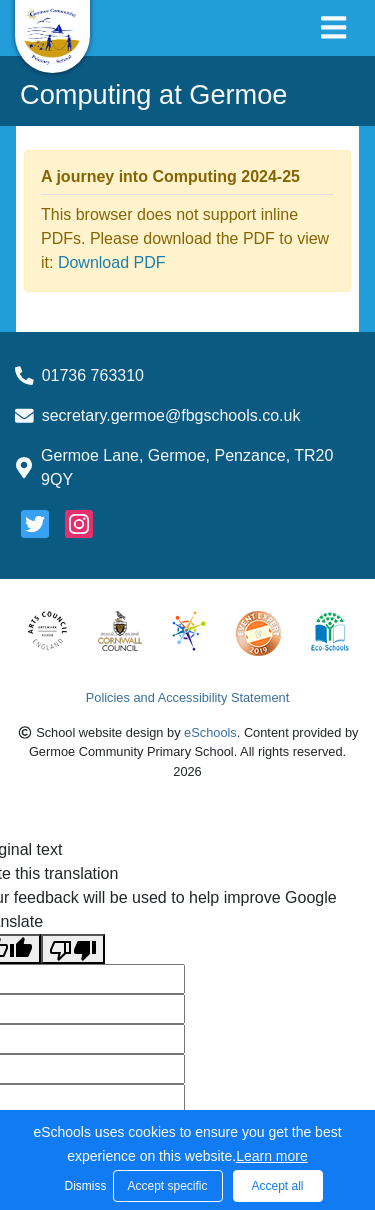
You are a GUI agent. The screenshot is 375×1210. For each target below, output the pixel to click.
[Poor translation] (73, 949)
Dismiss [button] (84, 1186)
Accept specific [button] (167, 1186)
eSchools (210, 732)
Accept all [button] (277, 1186)
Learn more (272, 1156)
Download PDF (112, 262)
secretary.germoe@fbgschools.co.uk (171, 415)
